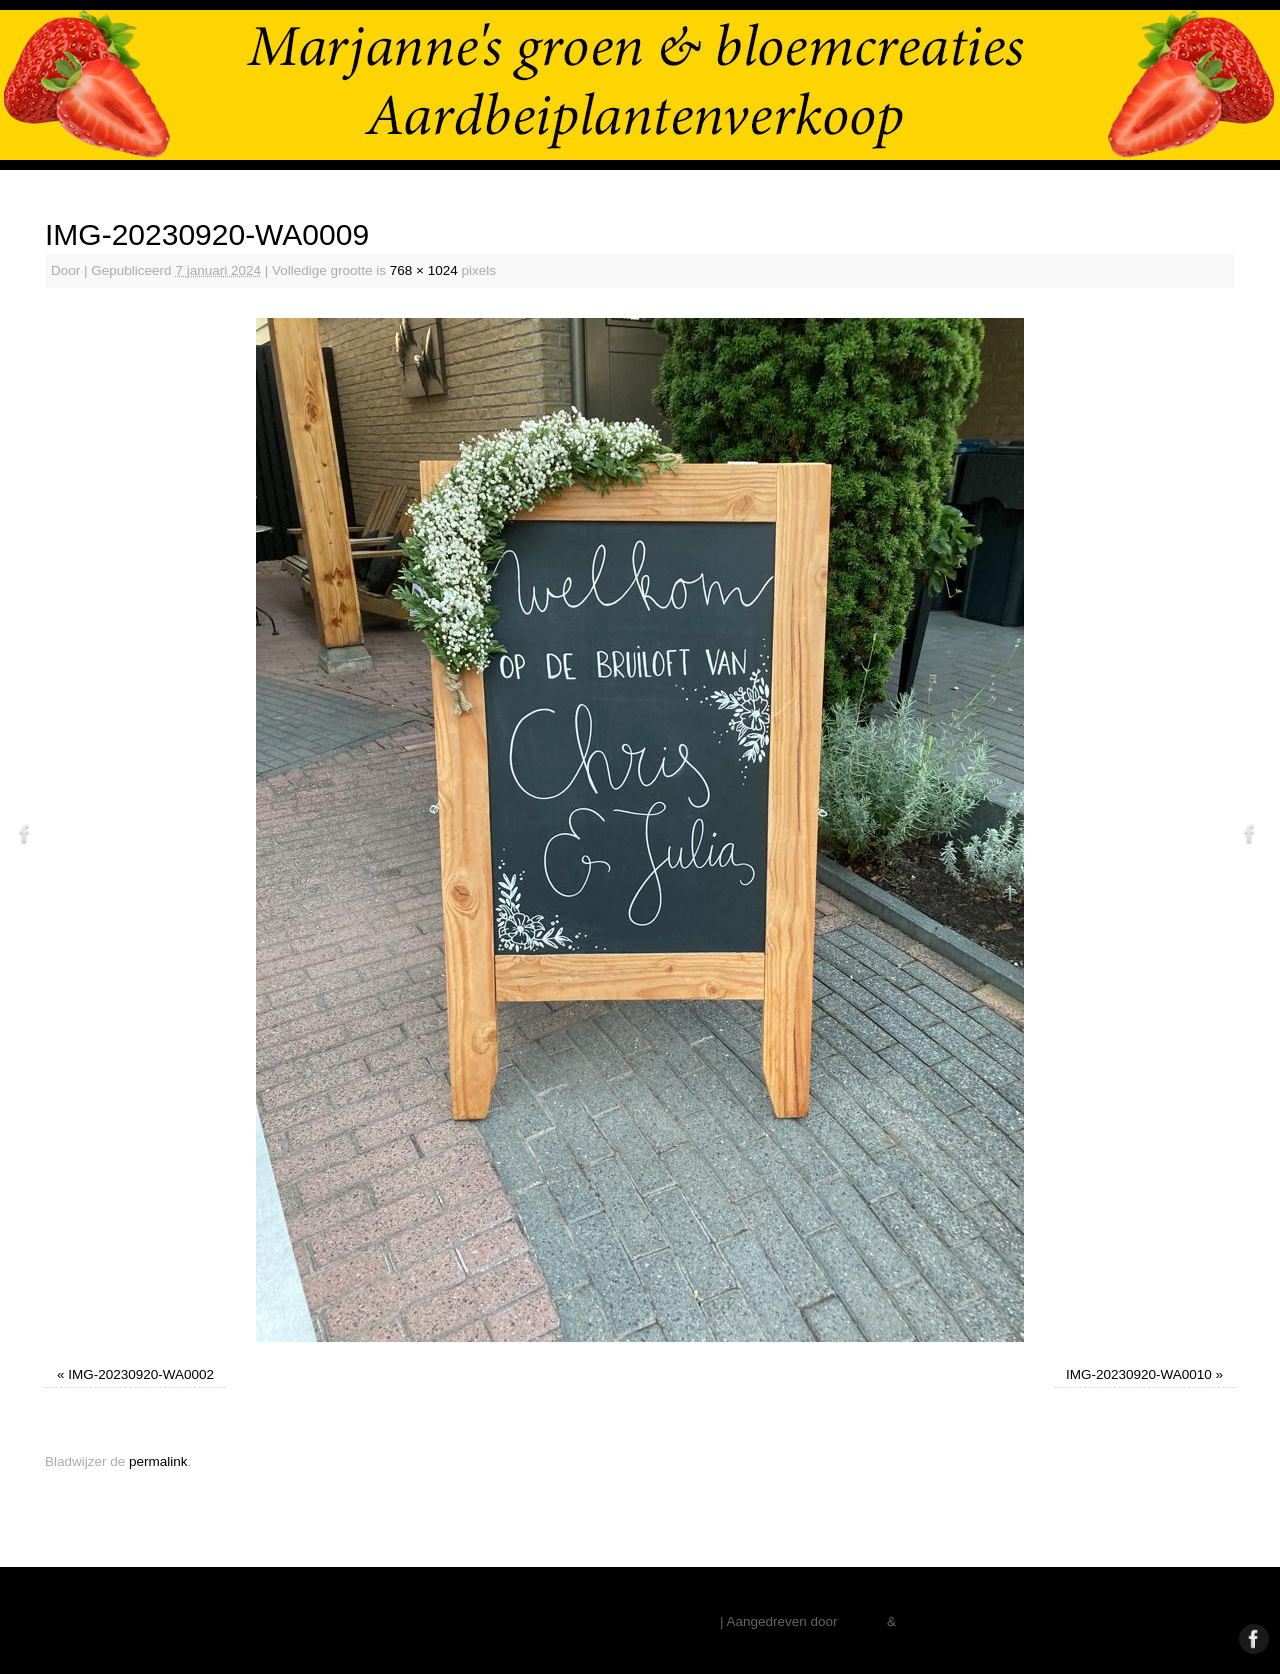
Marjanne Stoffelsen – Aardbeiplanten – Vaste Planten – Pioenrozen (513, 1621)
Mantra (862, 1621)
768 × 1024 (424, 270)
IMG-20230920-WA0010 (1139, 1374)
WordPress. (935, 1621)
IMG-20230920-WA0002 (141, 1374)
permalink (158, 1461)
